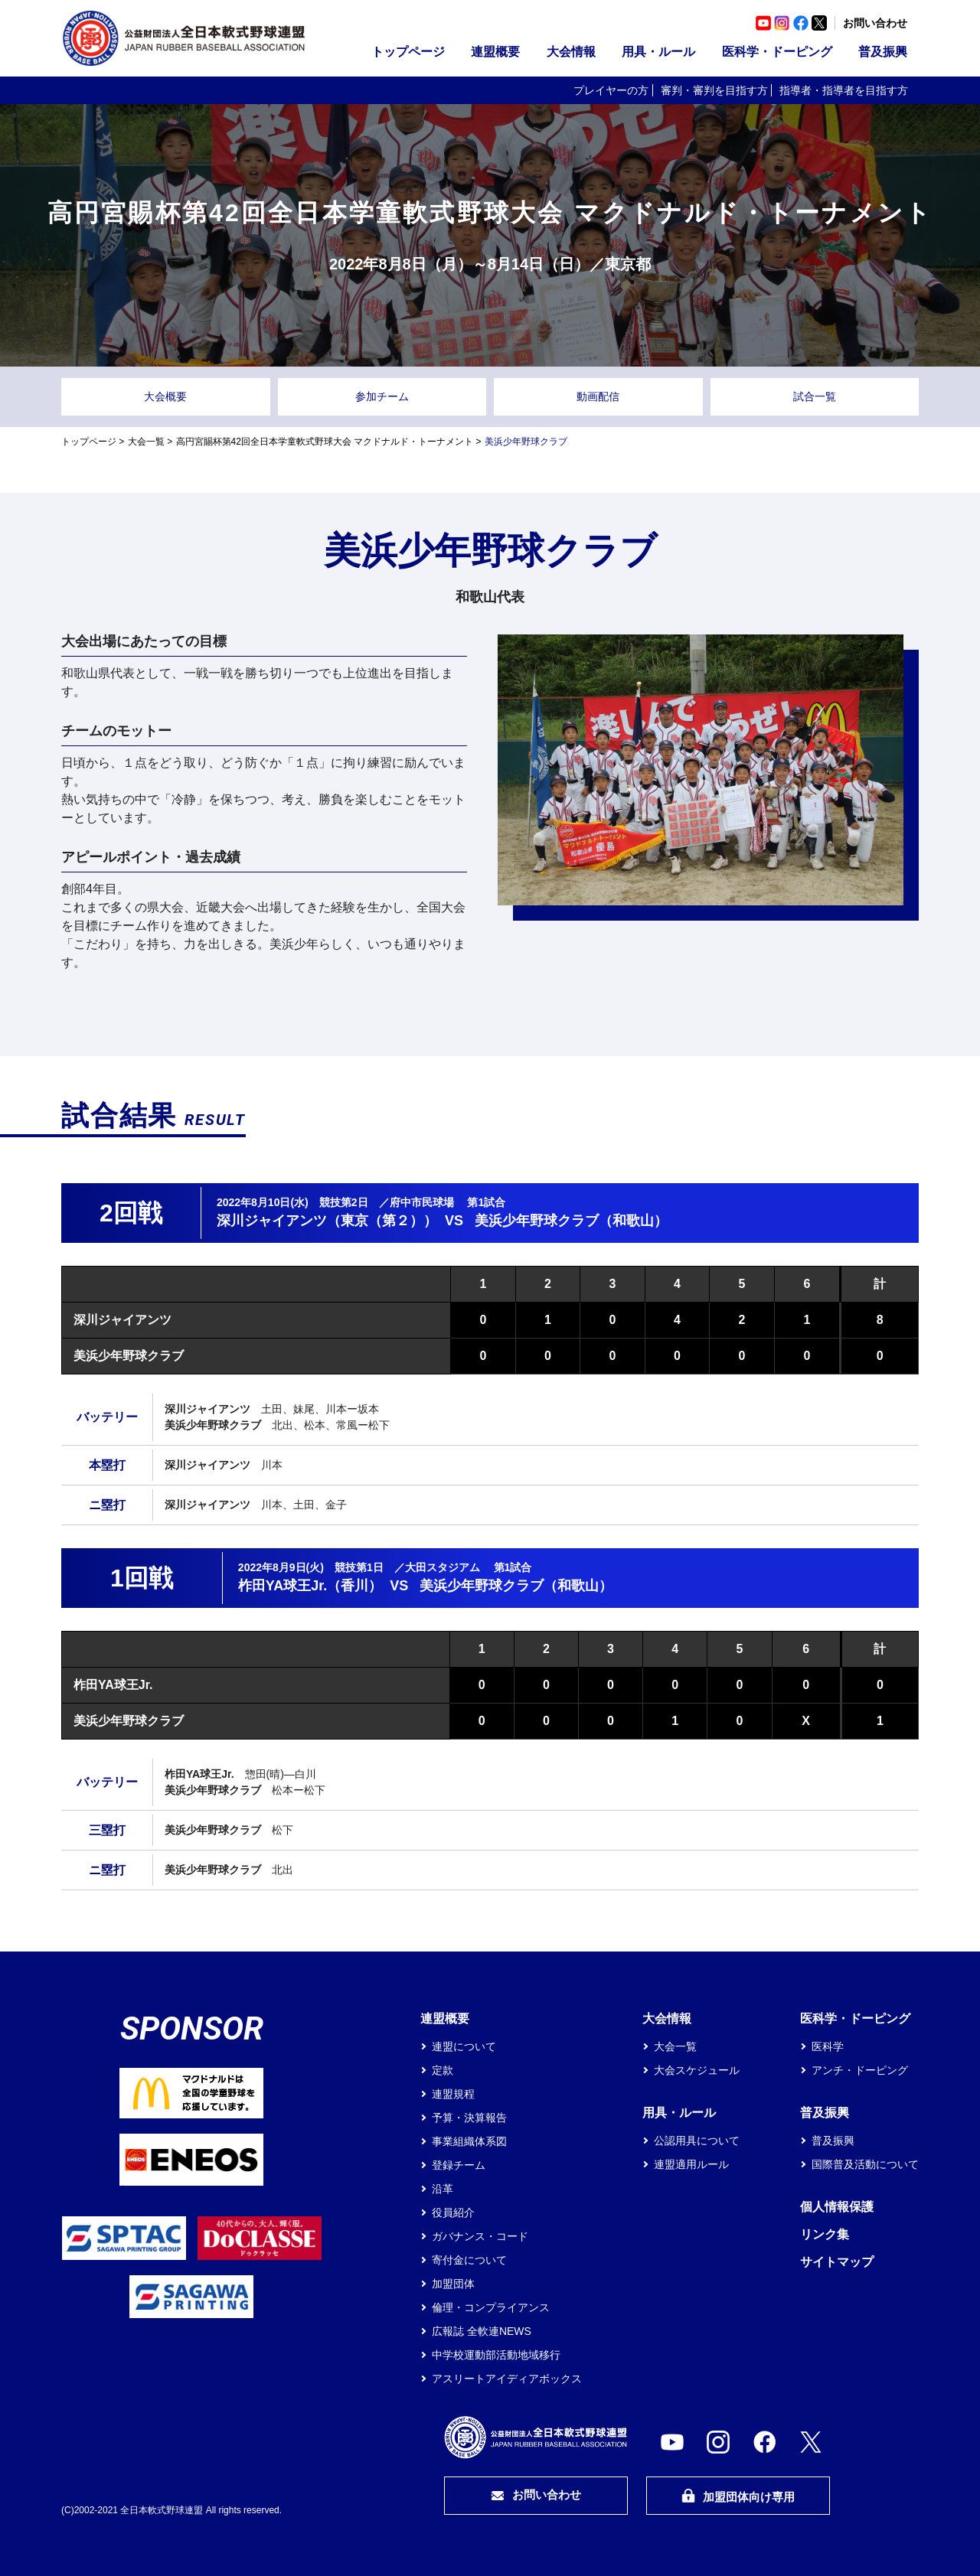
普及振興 (882, 51)
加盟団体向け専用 (738, 2496)
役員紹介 (453, 2212)
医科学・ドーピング (777, 51)
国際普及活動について (865, 2164)
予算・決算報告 (469, 2117)
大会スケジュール (697, 2070)
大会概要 (165, 396)
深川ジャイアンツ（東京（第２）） (327, 1220)
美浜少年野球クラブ (129, 1355)
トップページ (408, 51)
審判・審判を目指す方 (714, 90)
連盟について (464, 2046)
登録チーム (458, 2165)
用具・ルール (658, 51)
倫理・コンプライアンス (491, 2307)
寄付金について (469, 2260)
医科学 (828, 2046)
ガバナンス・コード (480, 2236)
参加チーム (382, 396)
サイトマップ (837, 2261)
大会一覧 (146, 441)
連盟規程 (453, 2094)
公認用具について (697, 2140)
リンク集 (824, 2234)
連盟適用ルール (691, 2164)
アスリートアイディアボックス (507, 2378)
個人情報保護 (837, 2206)
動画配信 (598, 396)
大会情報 (571, 51)
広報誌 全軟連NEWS (481, 2331)
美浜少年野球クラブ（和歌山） (571, 1220)
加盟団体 (453, 2284)
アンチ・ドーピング (860, 2070)
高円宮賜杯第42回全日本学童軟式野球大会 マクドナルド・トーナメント (325, 441)
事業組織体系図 (469, 2141)
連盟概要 (495, 51)
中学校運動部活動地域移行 (496, 2355)
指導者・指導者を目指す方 (843, 90)
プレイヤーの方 (610, 90)
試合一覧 (814, 396)
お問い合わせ (875, 23)
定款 (442, 2070)
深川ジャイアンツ (123, 1319)
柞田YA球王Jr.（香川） (310, 1585)
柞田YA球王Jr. (113, 1684)
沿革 (442, 2189)
